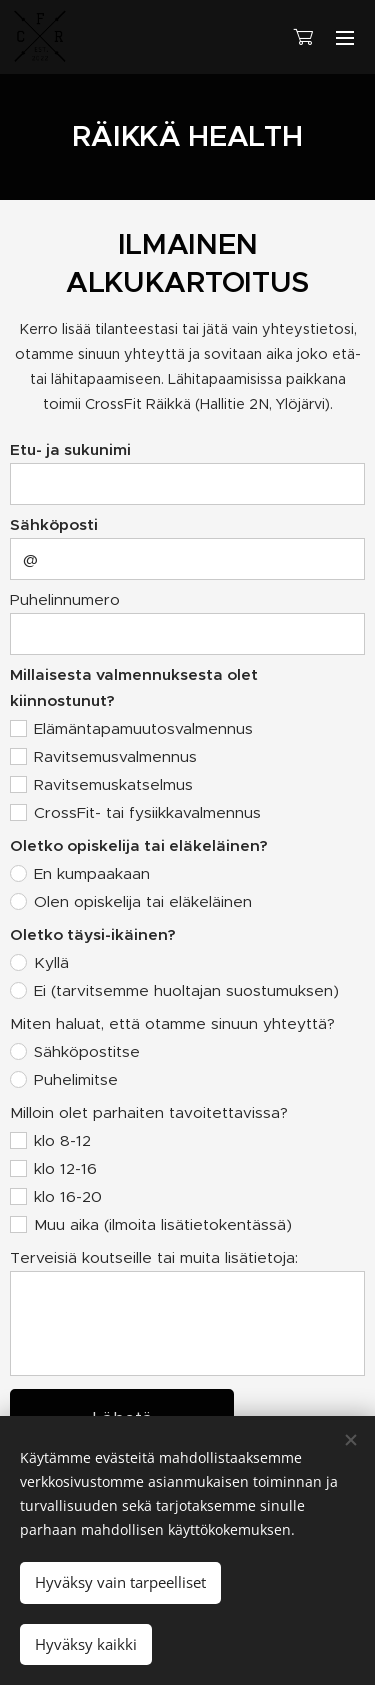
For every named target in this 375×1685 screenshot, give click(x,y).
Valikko (345, 38)
